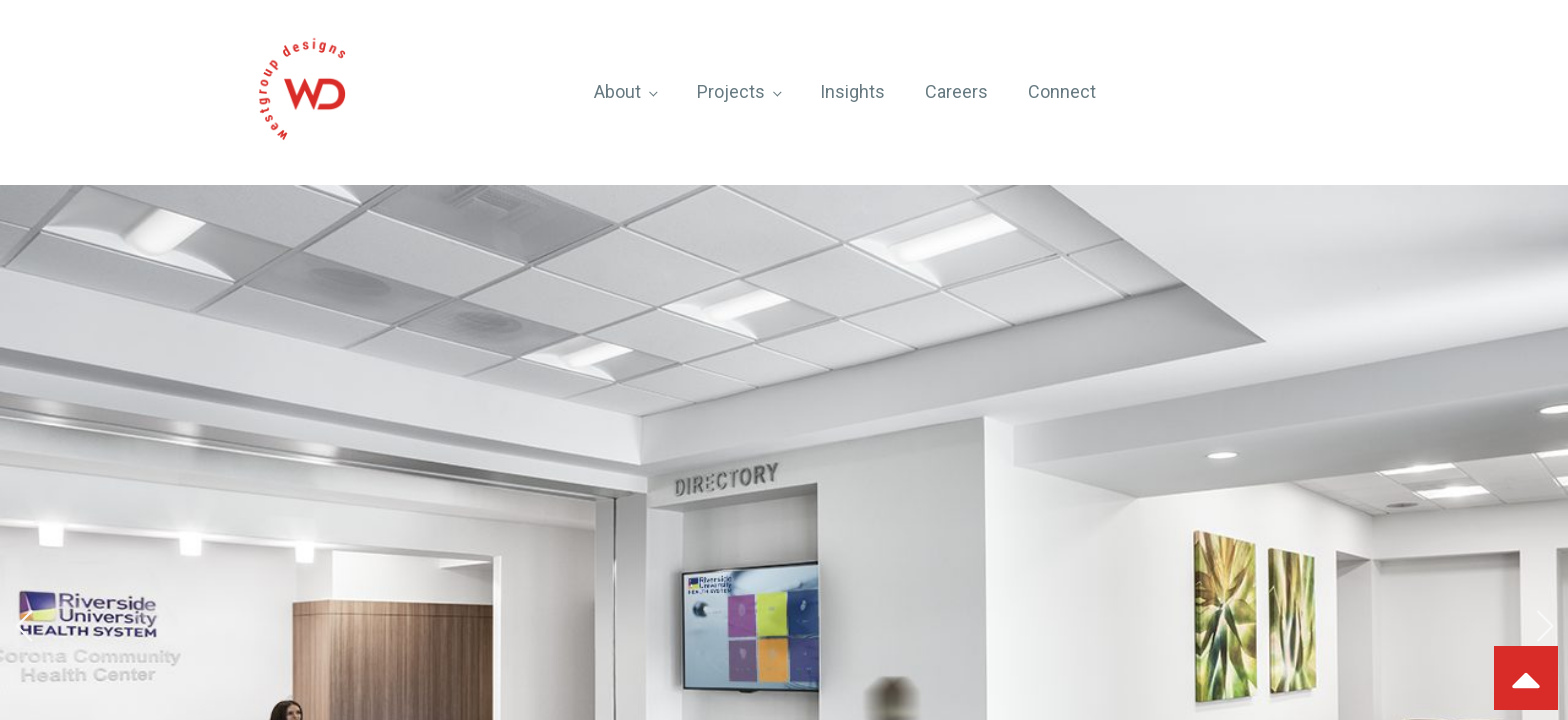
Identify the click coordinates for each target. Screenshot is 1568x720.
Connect (1062, 91)
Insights (852, 91)
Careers (956, 91)
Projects (731, 91)
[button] (23, 626)
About (617, 91)
